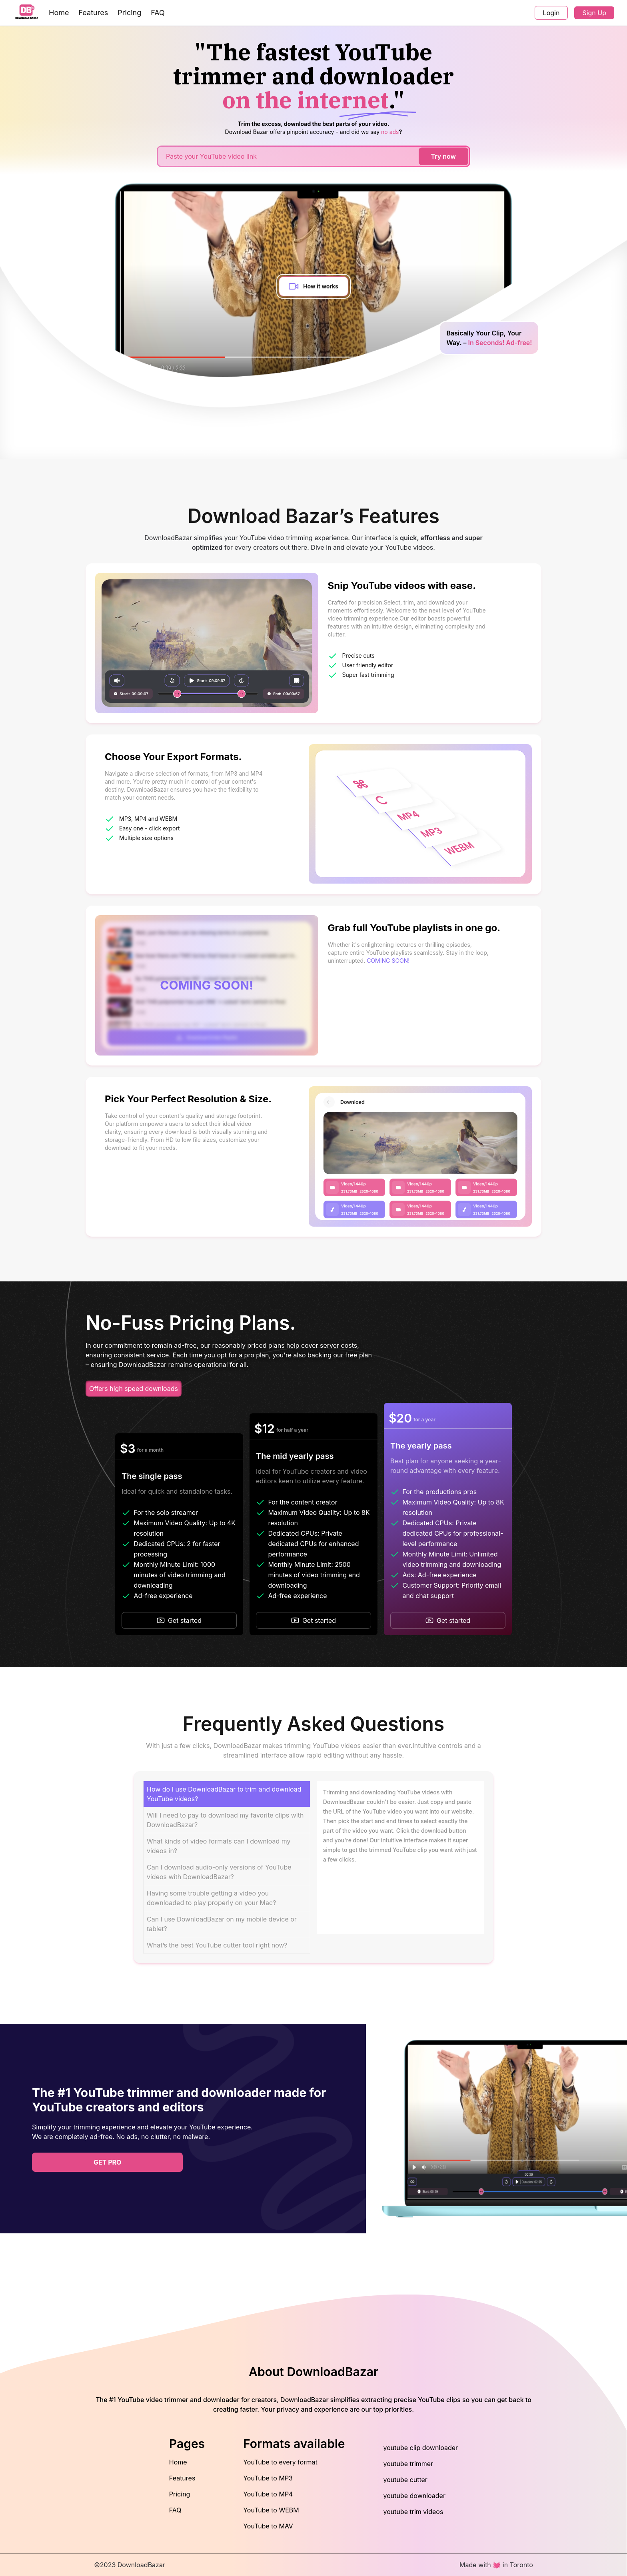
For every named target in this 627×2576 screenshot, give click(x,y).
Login (551, 13)
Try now (443, 156)
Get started (179, 1620)
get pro (107, 2162)
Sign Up (594, 13)
